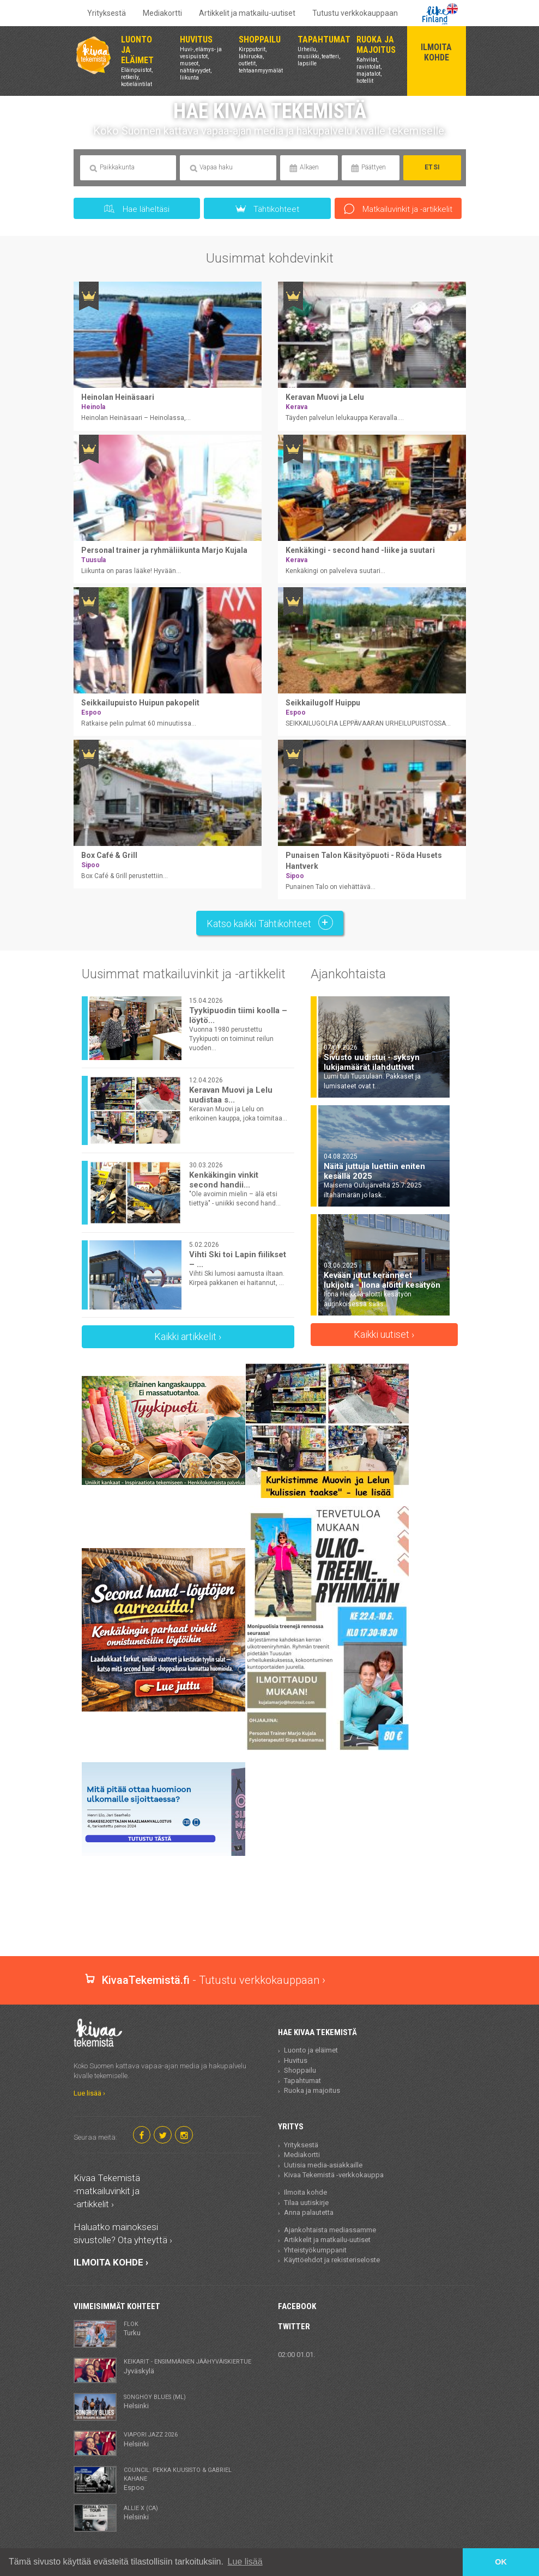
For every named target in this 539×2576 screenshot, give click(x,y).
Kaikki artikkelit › (187, 1336)
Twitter (294, 2326)
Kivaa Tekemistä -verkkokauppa (334, 2175)
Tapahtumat (302, 2080)
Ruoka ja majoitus (312, 2090)
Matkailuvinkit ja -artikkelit (398, 208)
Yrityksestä (106, 13)
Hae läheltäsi (136, 208)
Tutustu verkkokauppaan (355, 13)
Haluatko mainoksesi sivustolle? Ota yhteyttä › (123, 2233)
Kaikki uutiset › (384, 1334)
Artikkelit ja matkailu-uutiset (247, 13)
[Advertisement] (272, 1917)
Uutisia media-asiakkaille (323, 2165)
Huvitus (295, 2060)
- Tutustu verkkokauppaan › (204, 1980)
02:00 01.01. (296, 2354)
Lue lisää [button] (245, 2561)
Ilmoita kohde (305, 2192)
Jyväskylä (187, 2366)
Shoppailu (300, 2070)
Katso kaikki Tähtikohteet (270, 922)
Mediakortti (162, 13)
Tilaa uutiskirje (306, 2203)
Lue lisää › (89, 2093)
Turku (132, 2328)
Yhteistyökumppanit (315, 2250)
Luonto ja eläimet (311, 2050)
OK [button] (501, 2561)
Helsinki (155, 2401)
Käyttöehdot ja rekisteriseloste (332, 2260)
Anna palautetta (309, 2212)
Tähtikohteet (267, 208)
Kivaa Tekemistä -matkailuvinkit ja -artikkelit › (107, 2191)
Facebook (297, 2306)
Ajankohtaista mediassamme (330, 2230)
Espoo (190, 2479)
